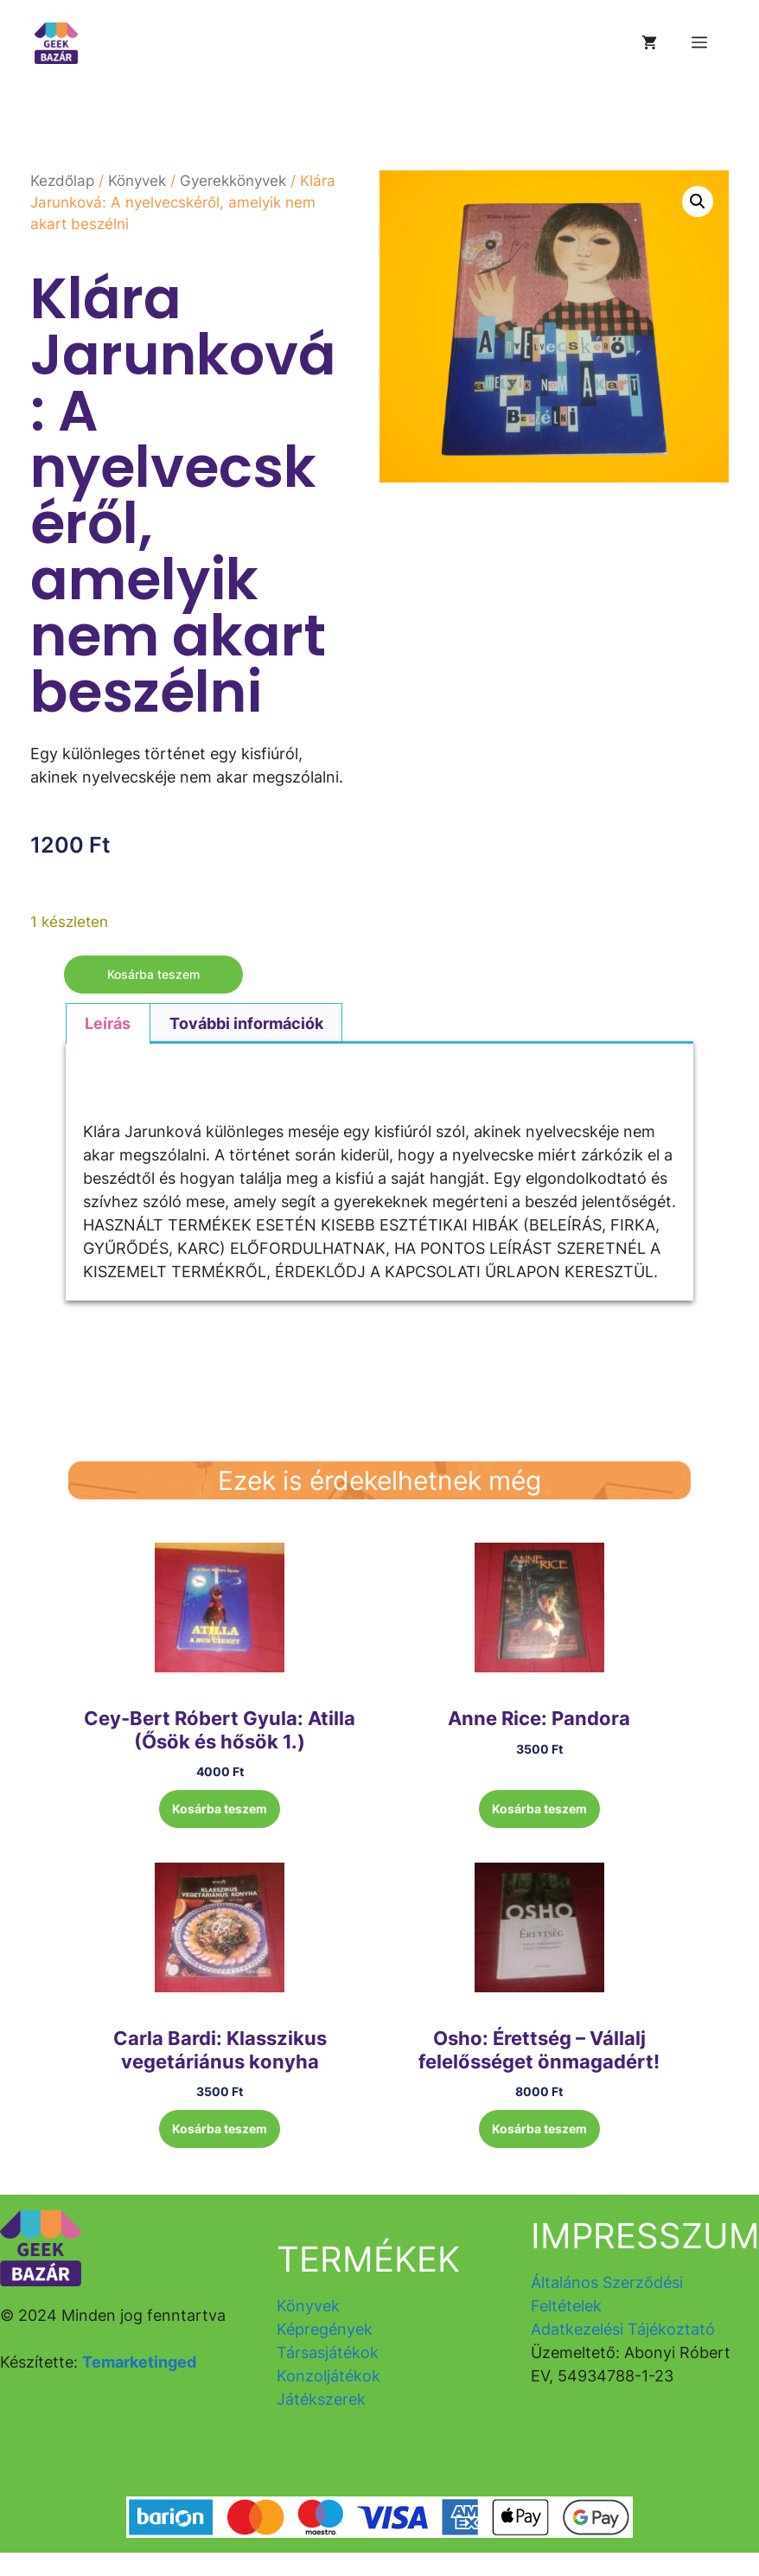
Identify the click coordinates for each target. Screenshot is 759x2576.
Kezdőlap (62, 180)
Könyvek (137, 180)
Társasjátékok (328, 2352)
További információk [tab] (246, 1023)
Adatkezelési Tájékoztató (623, 2329)
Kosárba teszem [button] (219, 1808)
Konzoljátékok (328, 2376)
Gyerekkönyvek (233, 180)
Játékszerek (321, 2399)
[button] (697, 201)
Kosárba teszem (153, 974)
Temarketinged (139, 2362)
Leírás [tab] (108, 1023)
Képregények (325, 2329)
